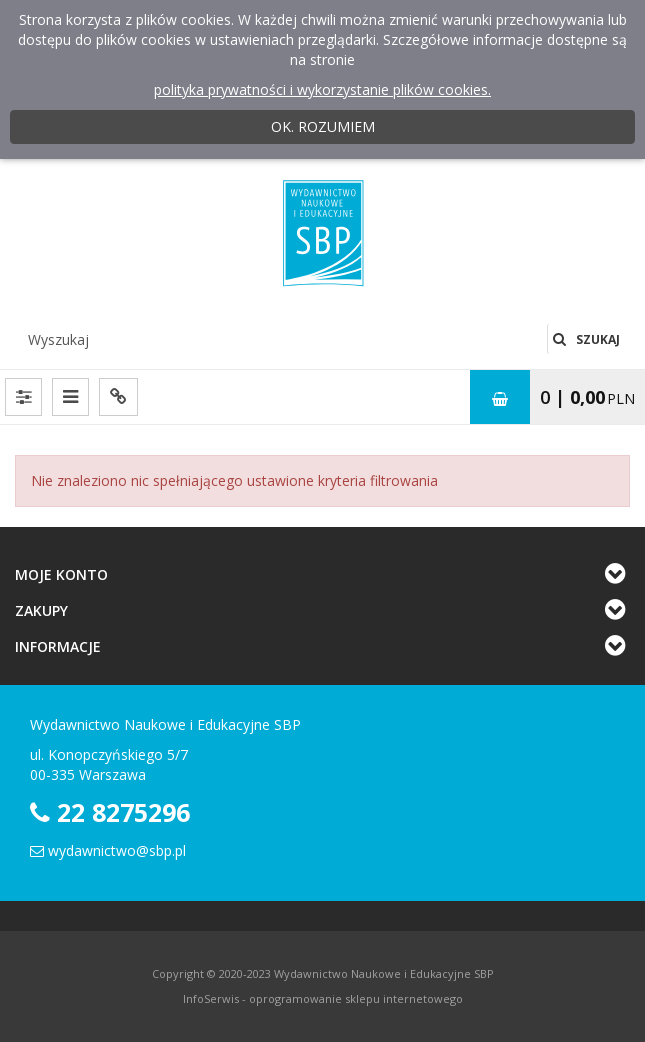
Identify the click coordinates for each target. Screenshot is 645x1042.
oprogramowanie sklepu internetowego (356, 998)
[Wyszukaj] (281, 339)
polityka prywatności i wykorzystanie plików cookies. (322, 89)
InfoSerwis (211, 998)
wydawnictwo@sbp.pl (117, 850)
